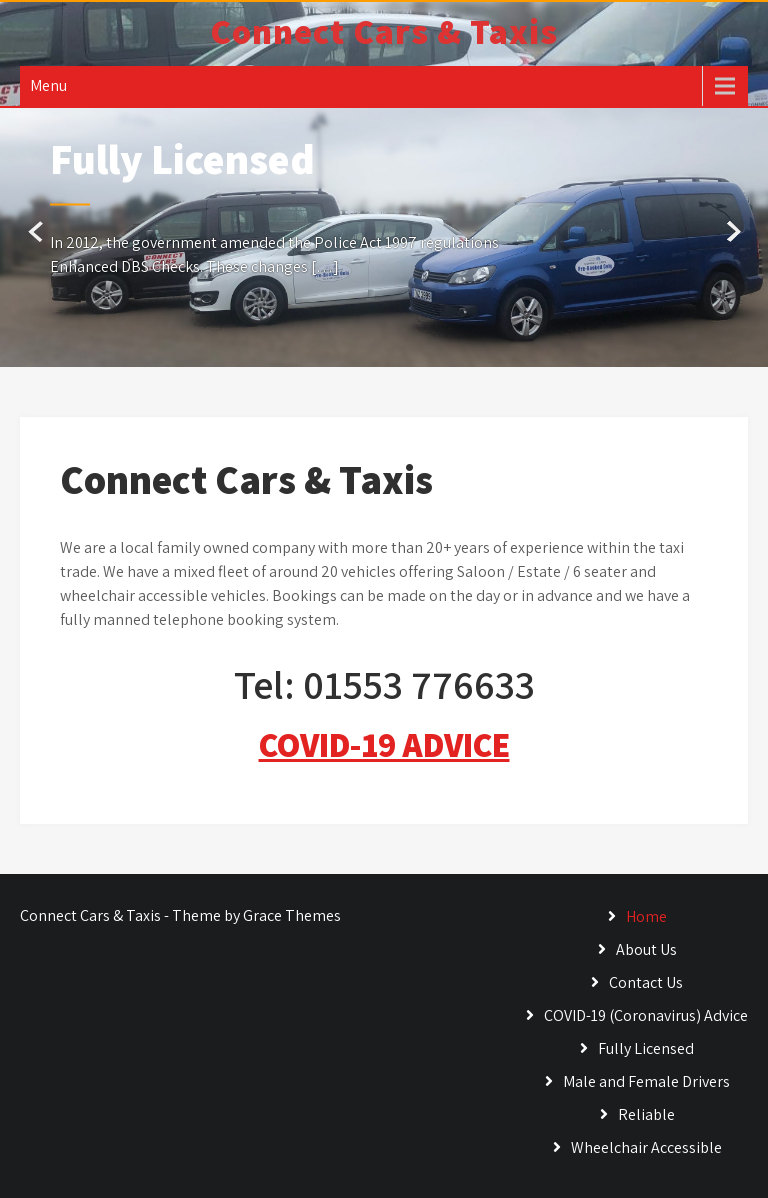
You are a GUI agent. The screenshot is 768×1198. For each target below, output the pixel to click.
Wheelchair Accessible (646, 1147)
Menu (48, 85)
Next (731, 232)
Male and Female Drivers (646, 1081)
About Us (646, 949)
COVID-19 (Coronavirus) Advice (646, 1015)
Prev (36, 232)
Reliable (646, 1114)
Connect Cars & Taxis (384, 31)
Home (646, 916)
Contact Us (646, 982)
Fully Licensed (646, 1048)
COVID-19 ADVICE (384, 744)
